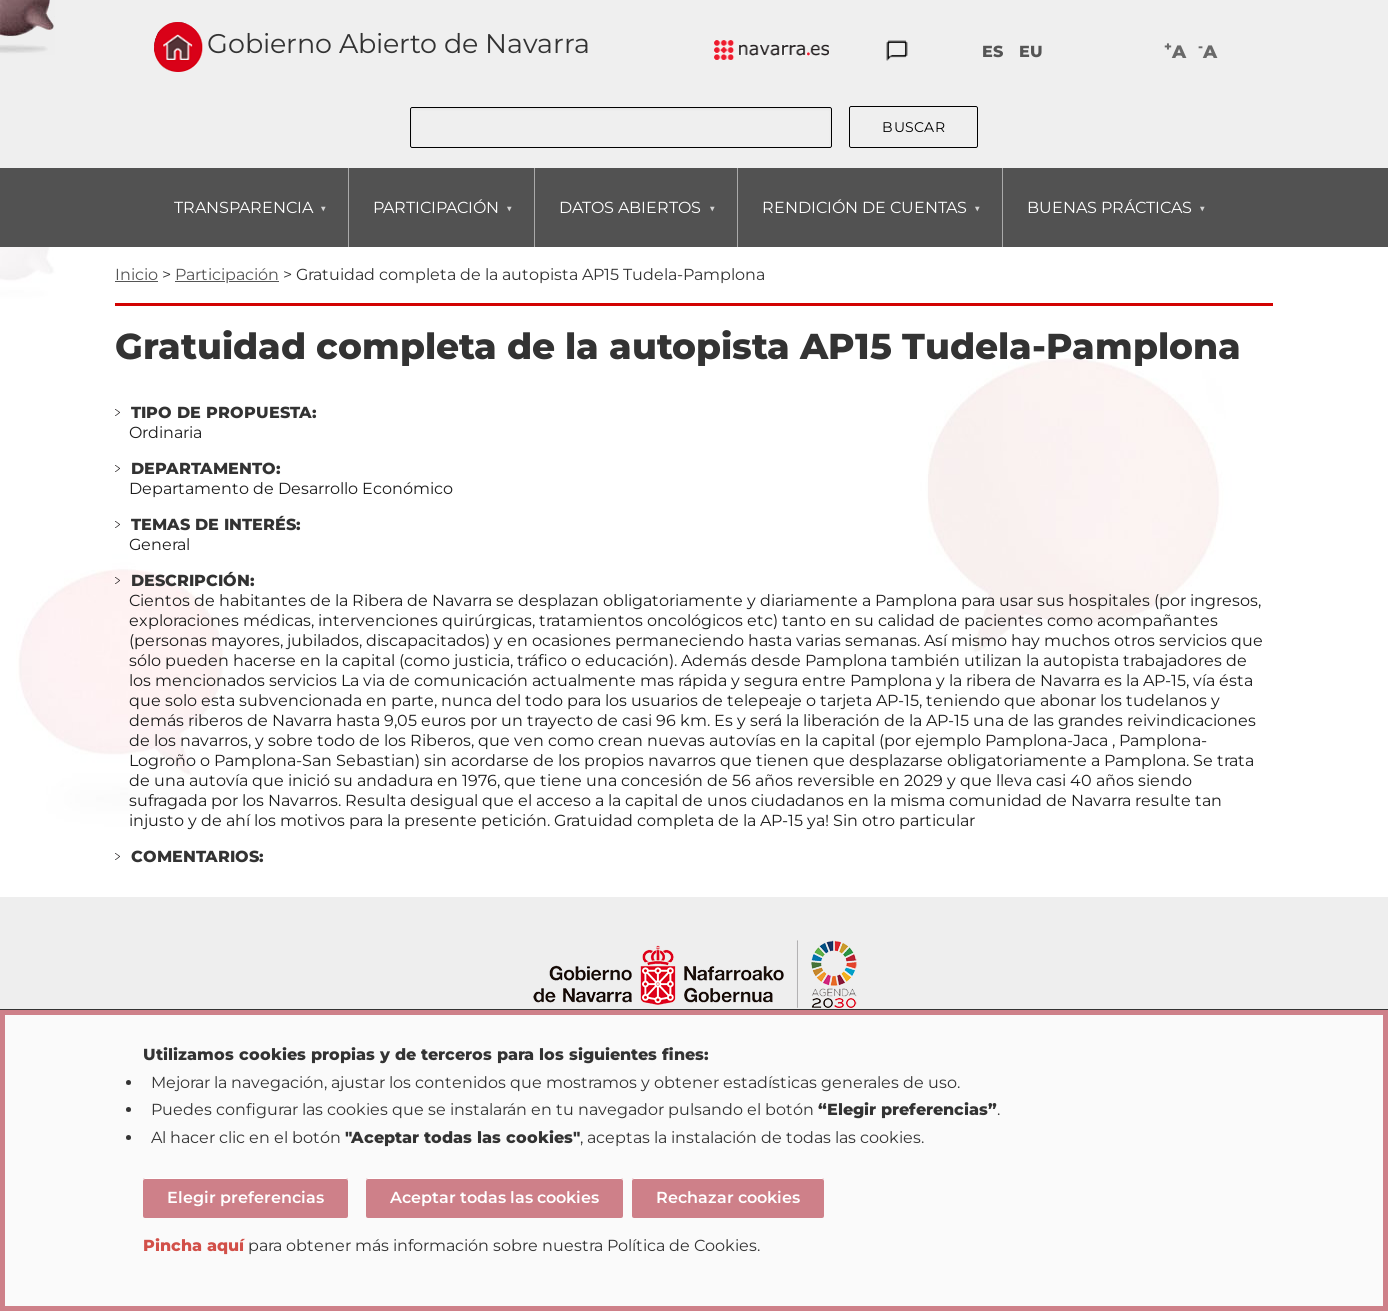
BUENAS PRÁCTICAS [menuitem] (1109, 222)
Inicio (136, 274)
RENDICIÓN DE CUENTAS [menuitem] (864, 222)
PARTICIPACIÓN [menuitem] (435, 222)
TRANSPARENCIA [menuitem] (243, 222)
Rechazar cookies (728, 1197)
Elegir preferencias (245, 1197)
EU (1031, 51)
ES (992, 51)
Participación (227, 274)
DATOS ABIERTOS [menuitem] (629, 222)
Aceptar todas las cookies (494, 1197)
